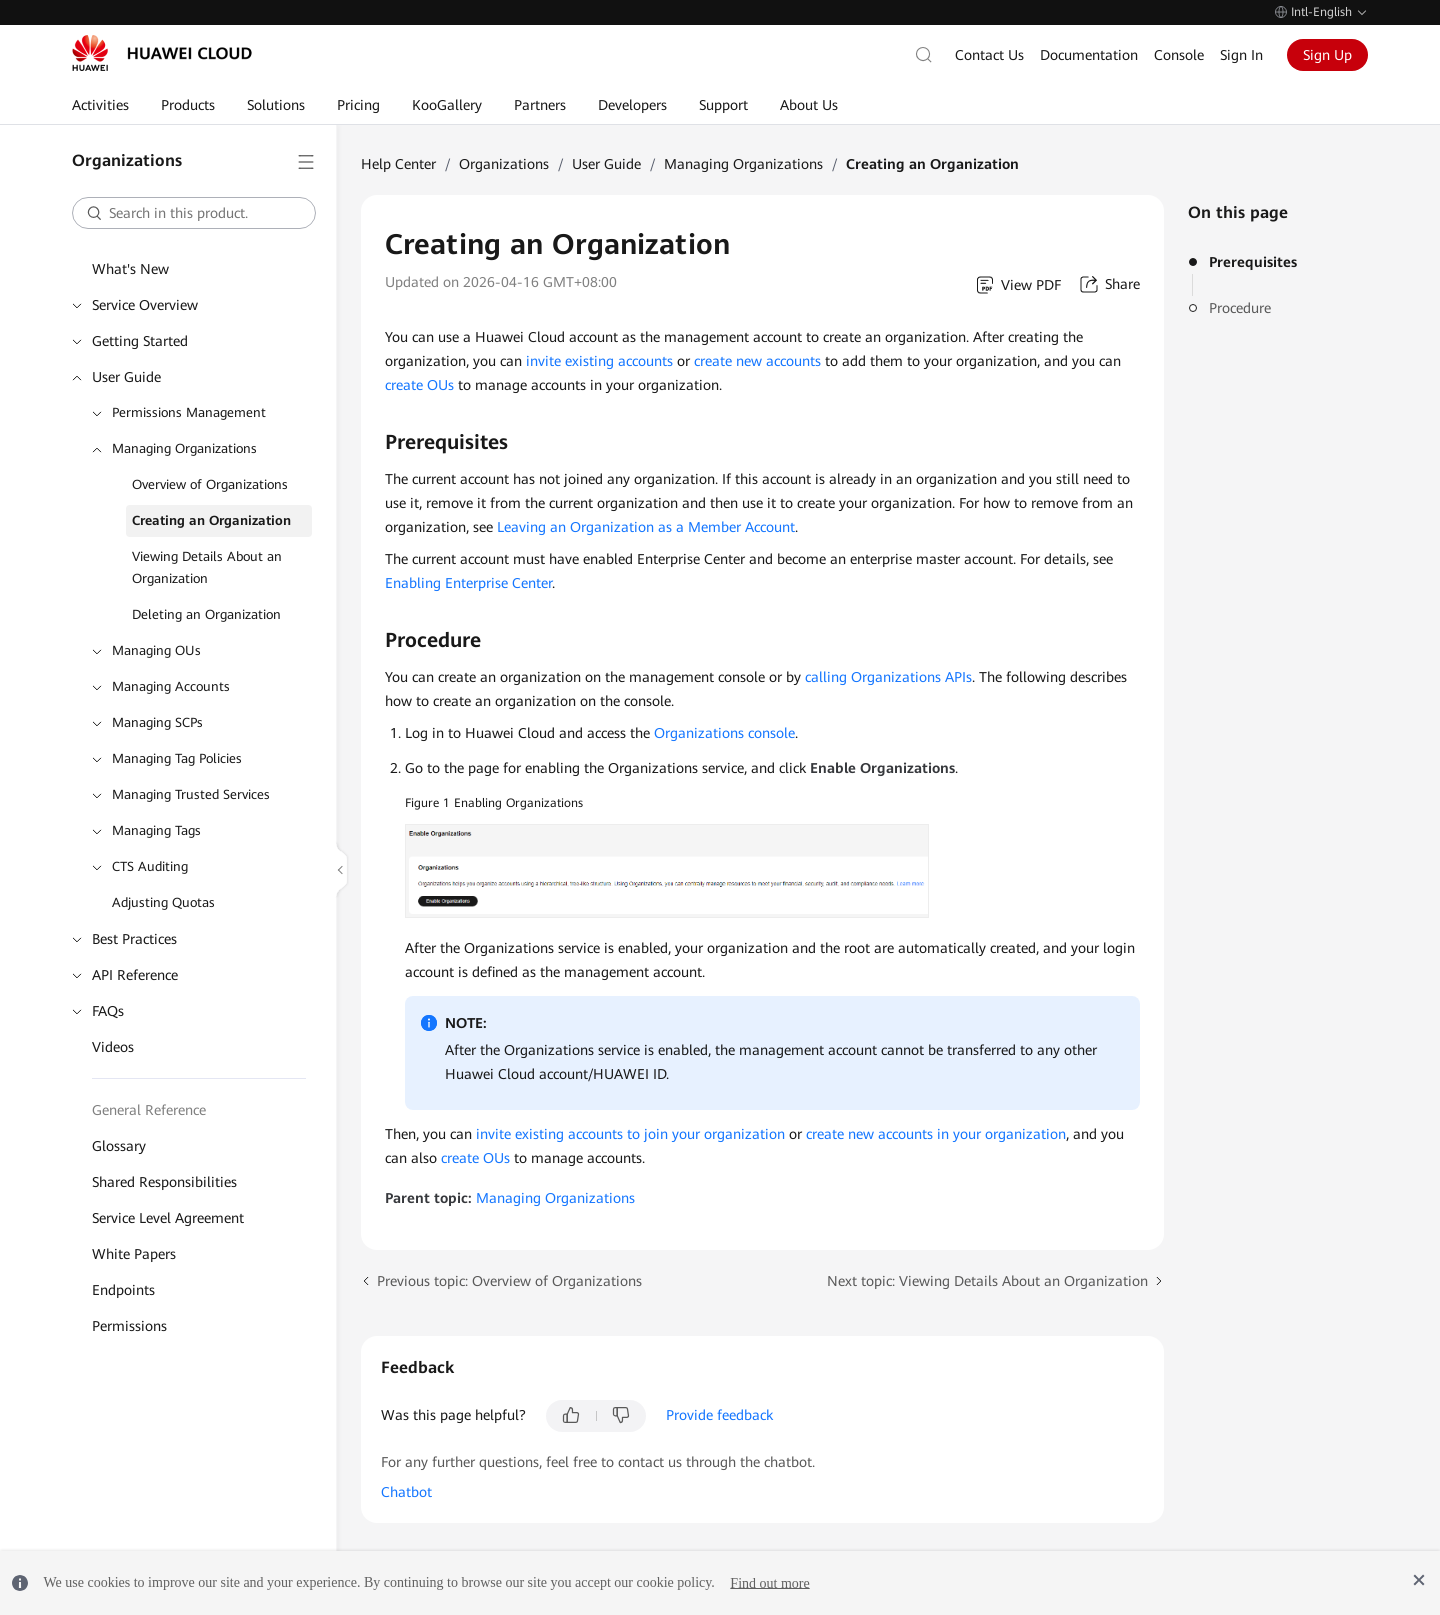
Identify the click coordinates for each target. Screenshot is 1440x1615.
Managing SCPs (157, 722)
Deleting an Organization (206, 614)
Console (1179, 55)
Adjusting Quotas (163, 902)
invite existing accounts (599, 361)
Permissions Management (189, 412)
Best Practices (134, 939)
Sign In (1241, 55)
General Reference (149, 1110)
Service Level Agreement (168, 1218)
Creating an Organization (211, 520)
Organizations (504, 164)
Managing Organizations (184, 448)
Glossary (119, 1146)
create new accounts (757, 361)
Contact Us (989, 55)
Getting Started (140, 341)
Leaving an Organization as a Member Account (646, 527)
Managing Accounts (171, 686)
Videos (113, 1047)
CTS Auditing (150, 866)
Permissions (129, 1326)
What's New (130, 269)
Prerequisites (1253, 262)
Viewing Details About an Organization (207, 567)
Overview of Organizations (210, 484)
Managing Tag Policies (177, 758)
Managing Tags (156, 830)
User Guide (126, 377)
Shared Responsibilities (164, 1182)
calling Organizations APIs (888, 677)
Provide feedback (719, 1415)
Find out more (769, 1582)
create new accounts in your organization (936, 1134)
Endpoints (123, 1290)
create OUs (419, 385)
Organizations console (724, 733)
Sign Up (1327, 55)
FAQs (108, 1011)
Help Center (398, 164)
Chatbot (406, 1492)
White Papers (134, 1254)
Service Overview (145, 305)
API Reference (135, 975)
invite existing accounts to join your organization (630, 1134)
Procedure (1240, 308)
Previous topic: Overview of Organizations (509, 1281)
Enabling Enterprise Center (468, 583)
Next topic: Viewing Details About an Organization (987, 1281)
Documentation (1089, 55)
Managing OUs (156, 650)
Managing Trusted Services (191, 794)
